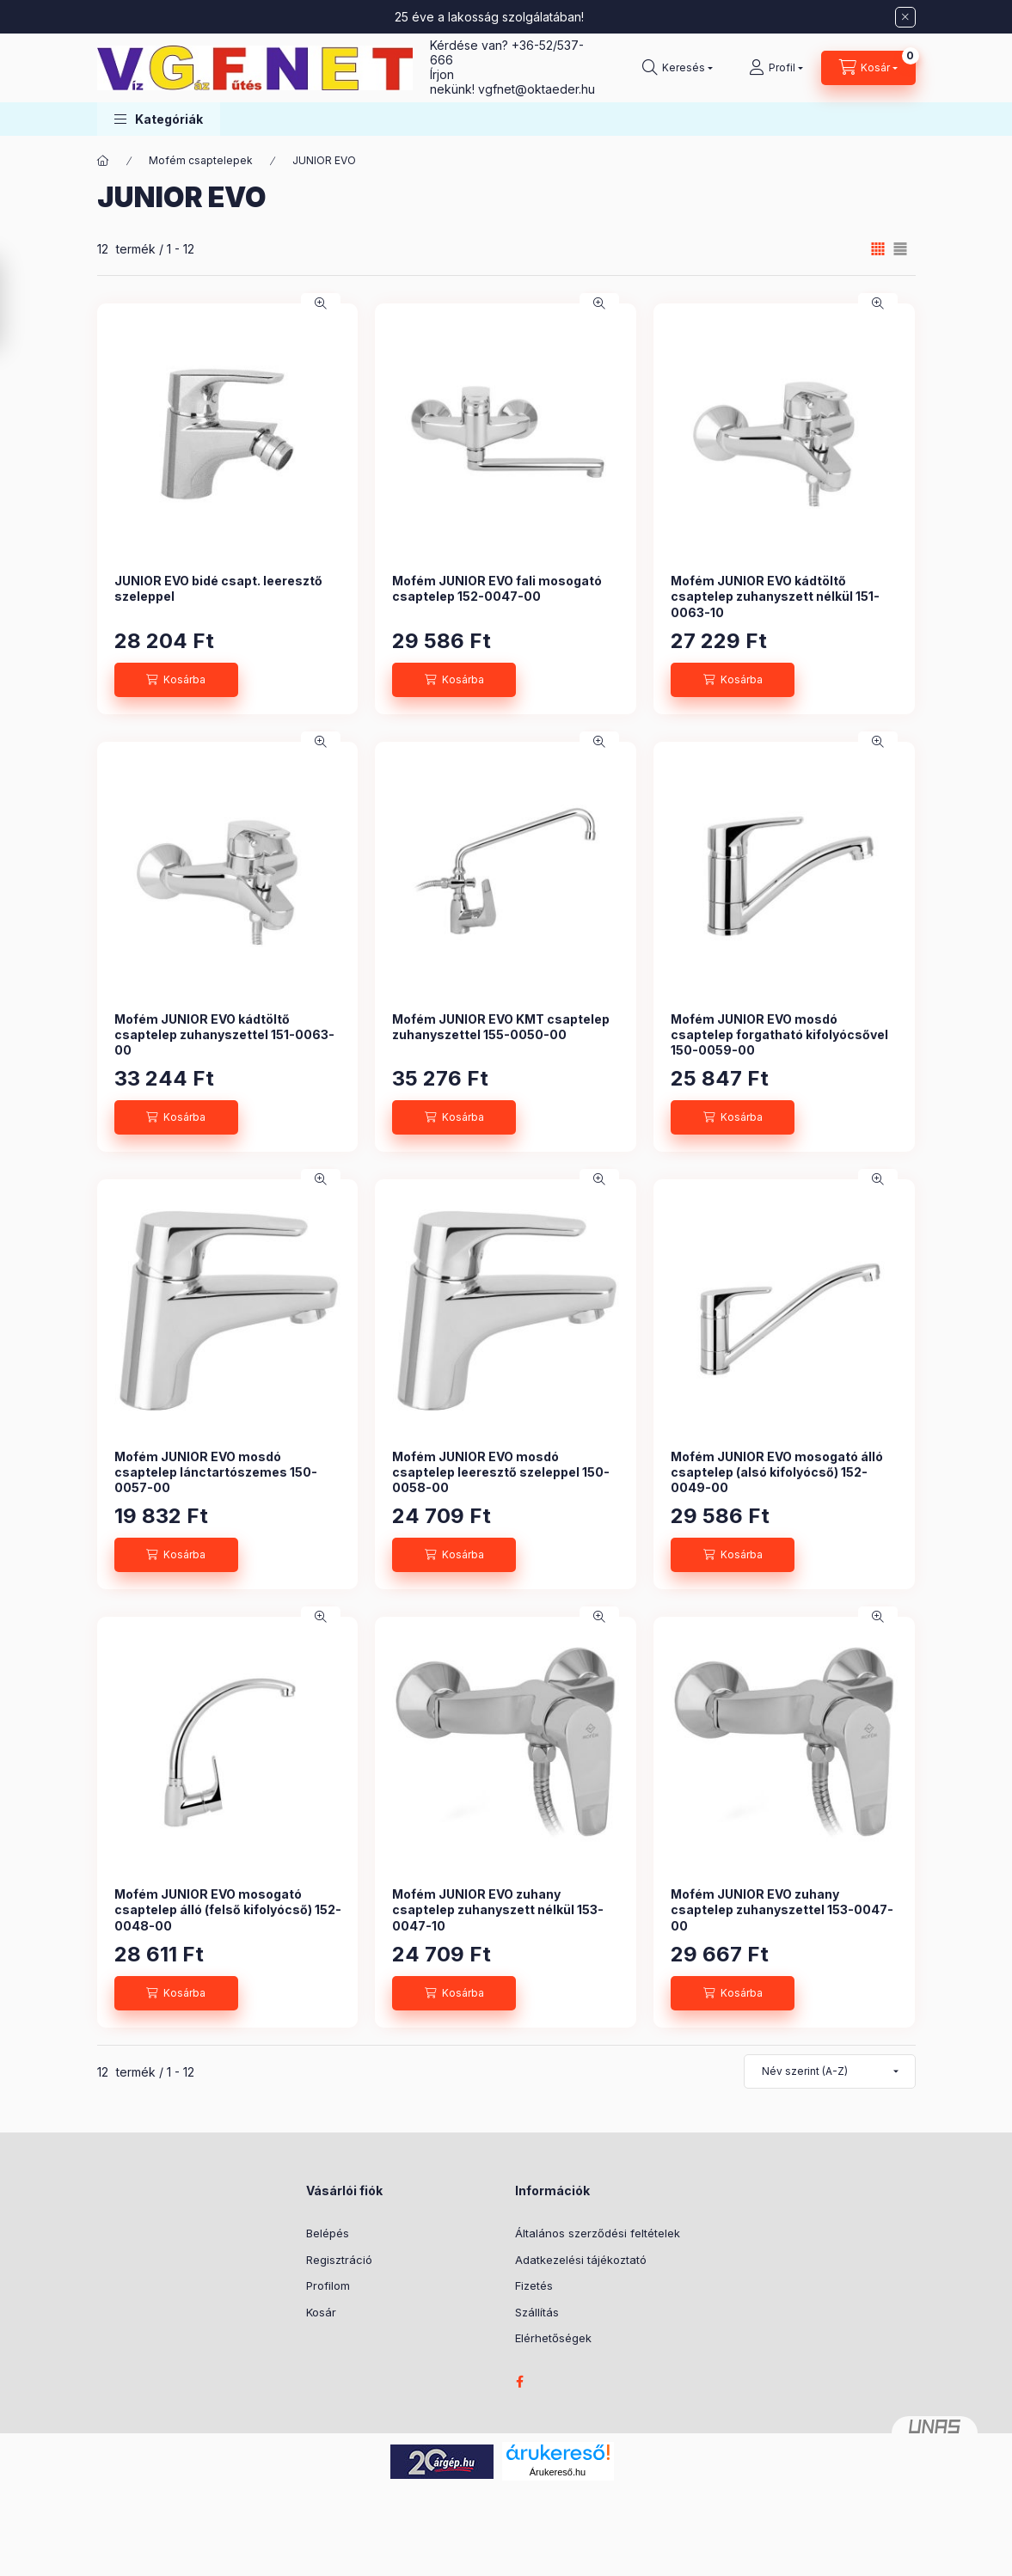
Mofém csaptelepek (201, 160)
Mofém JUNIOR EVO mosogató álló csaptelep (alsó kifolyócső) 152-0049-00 (777, 1472)
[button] (158, 119)
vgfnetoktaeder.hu (536, 89)
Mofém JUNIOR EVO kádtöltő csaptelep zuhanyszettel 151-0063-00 (224, 1034)
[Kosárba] (176, 680)
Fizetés (534, 2285)
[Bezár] (905, 17)
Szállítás (537, 2312)
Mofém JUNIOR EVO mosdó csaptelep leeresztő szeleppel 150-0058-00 (501, 1472)
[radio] (900, 248)
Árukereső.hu (558, 2472)
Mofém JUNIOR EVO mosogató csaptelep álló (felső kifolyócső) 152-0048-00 (227, 1909)
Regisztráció (339, 2260)
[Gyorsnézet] (321, 303)
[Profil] (776, 68)
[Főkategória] (103, 160)
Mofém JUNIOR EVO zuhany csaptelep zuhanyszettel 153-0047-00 (782, 1909)
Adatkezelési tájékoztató (581, 2260)
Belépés (327, 2233)
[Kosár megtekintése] (868, 68)
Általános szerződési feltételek (597, 2233)
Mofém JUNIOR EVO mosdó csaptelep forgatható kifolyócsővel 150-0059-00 (779, 1034)
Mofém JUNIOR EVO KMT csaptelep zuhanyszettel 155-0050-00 (501, 1027)
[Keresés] (677, 68)
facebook (520, 2382)
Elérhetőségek (553, 2338)
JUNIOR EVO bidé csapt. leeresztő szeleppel (218, 588)
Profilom (328, 2285)
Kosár (321, 2312)
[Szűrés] (17, 303)
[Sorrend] (830, 2071)
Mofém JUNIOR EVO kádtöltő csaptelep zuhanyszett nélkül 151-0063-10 (775, 596)
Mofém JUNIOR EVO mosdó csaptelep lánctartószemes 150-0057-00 (215, 1472)
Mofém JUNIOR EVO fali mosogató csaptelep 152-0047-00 (497, 588)
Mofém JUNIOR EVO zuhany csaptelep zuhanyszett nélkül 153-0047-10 (498, 1909)
